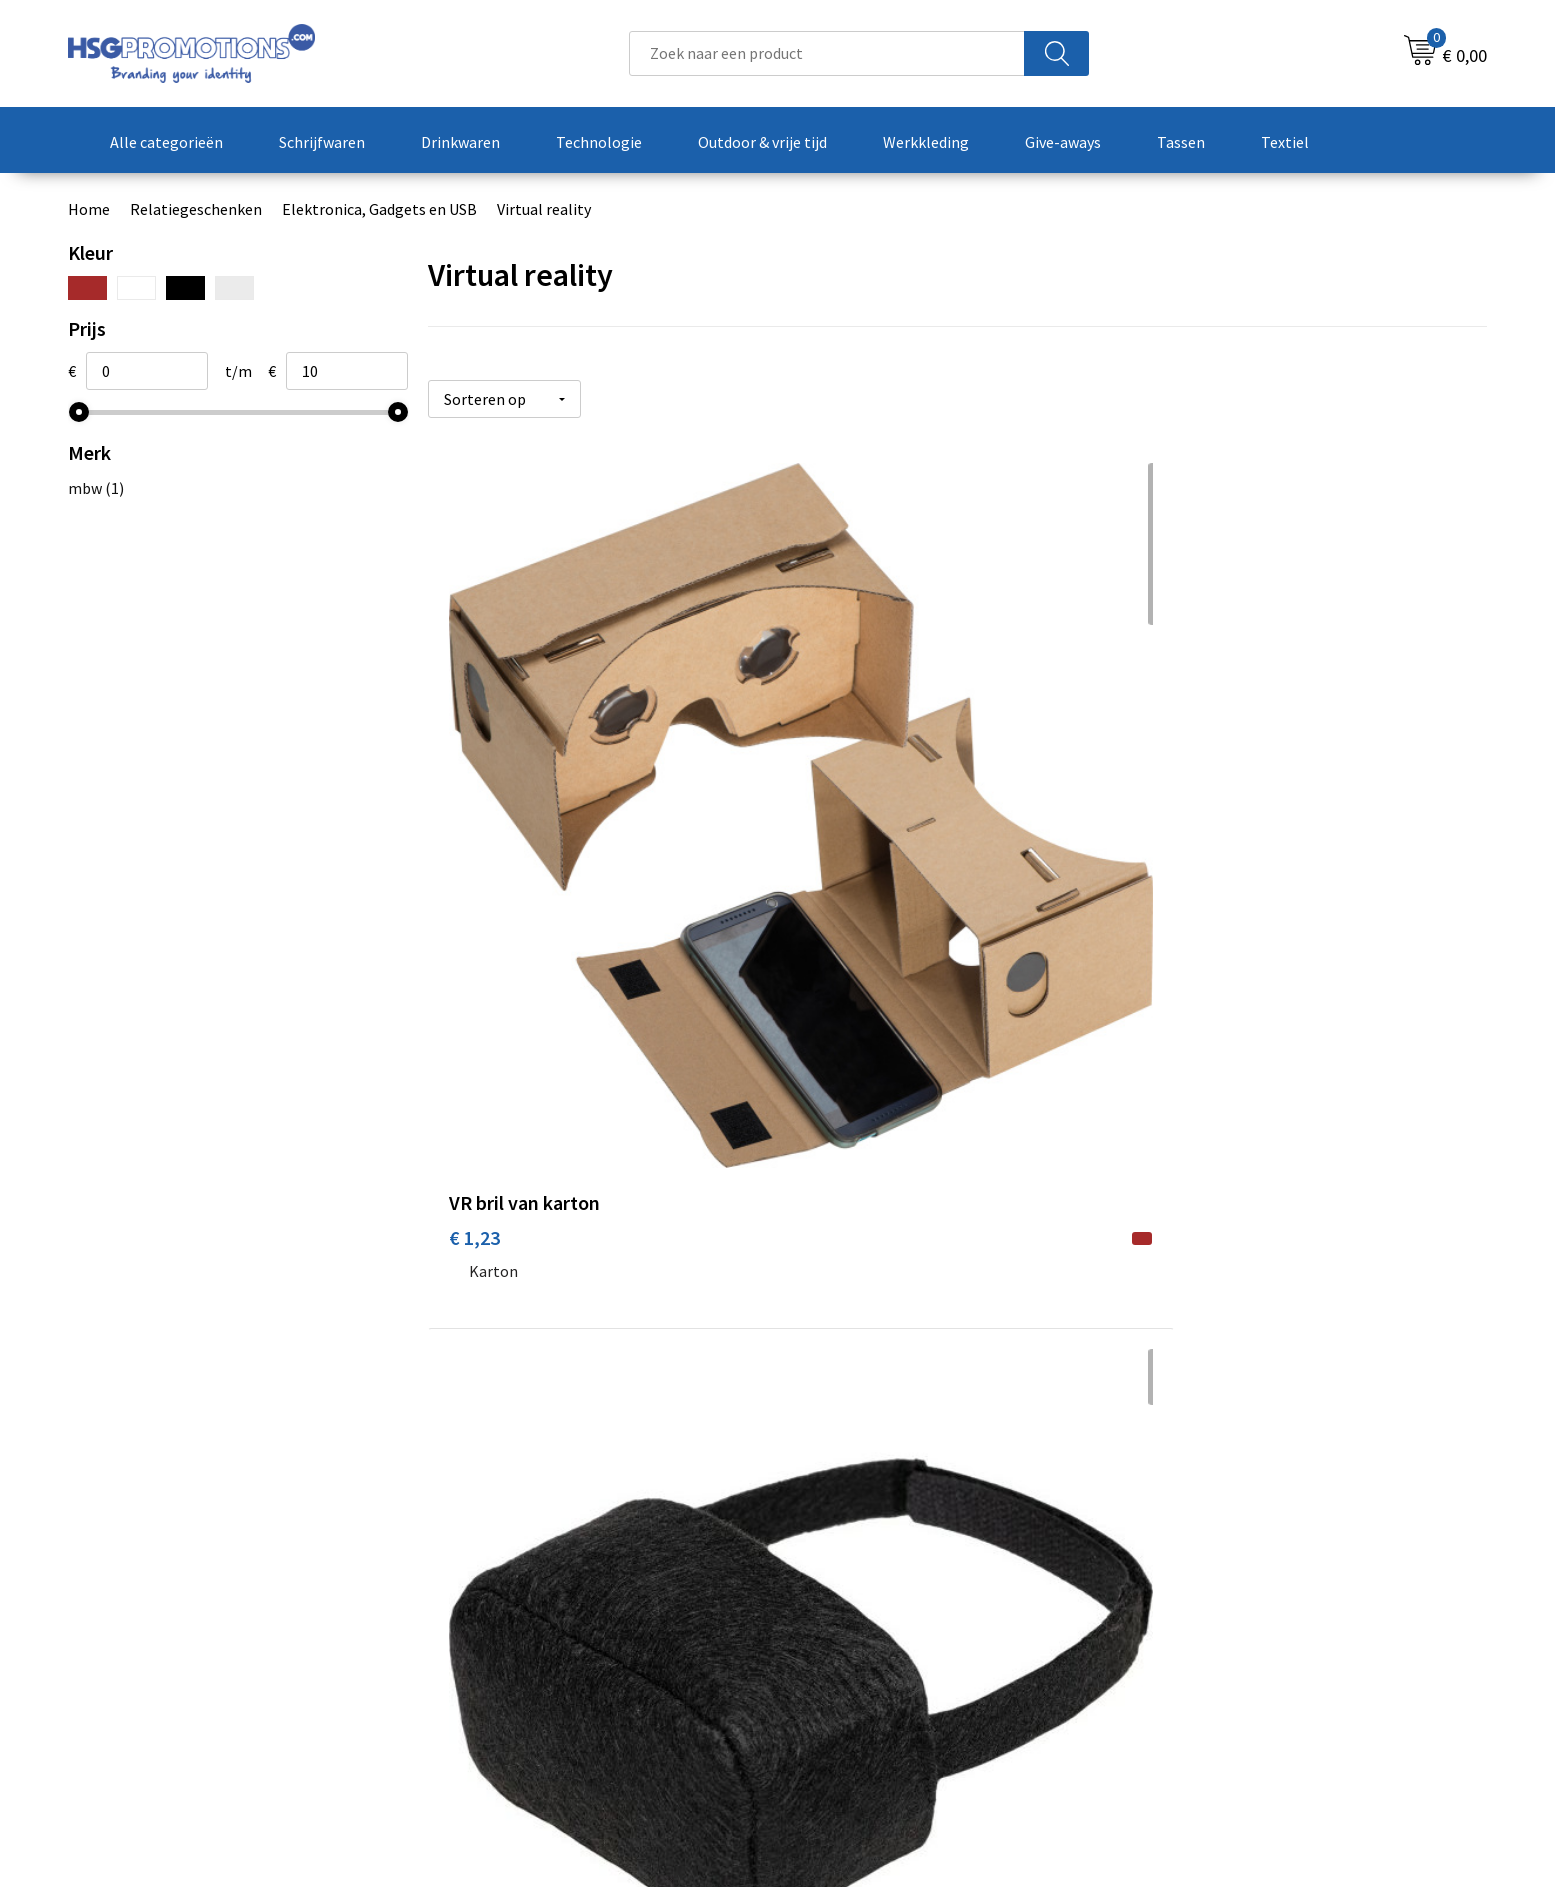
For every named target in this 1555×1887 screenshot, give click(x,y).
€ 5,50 (1180, 838)
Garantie (832, 1614)
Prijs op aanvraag (522, 1324)
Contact (830, 1553)
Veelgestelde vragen (519, 1584)
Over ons (480, 1553)
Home (89, 209)
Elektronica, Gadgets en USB (379, 209)
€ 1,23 (474, 838)
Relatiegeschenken (196, 209)
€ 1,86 (827, 838)
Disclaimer (1190, 1644)
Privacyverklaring (1213, 1614)
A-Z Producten (499, 1614)
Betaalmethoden (861, 1584)
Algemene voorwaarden (1235, 1553)
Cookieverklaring (1212, 1584)
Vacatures (835, 1644)
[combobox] (827, 53)
